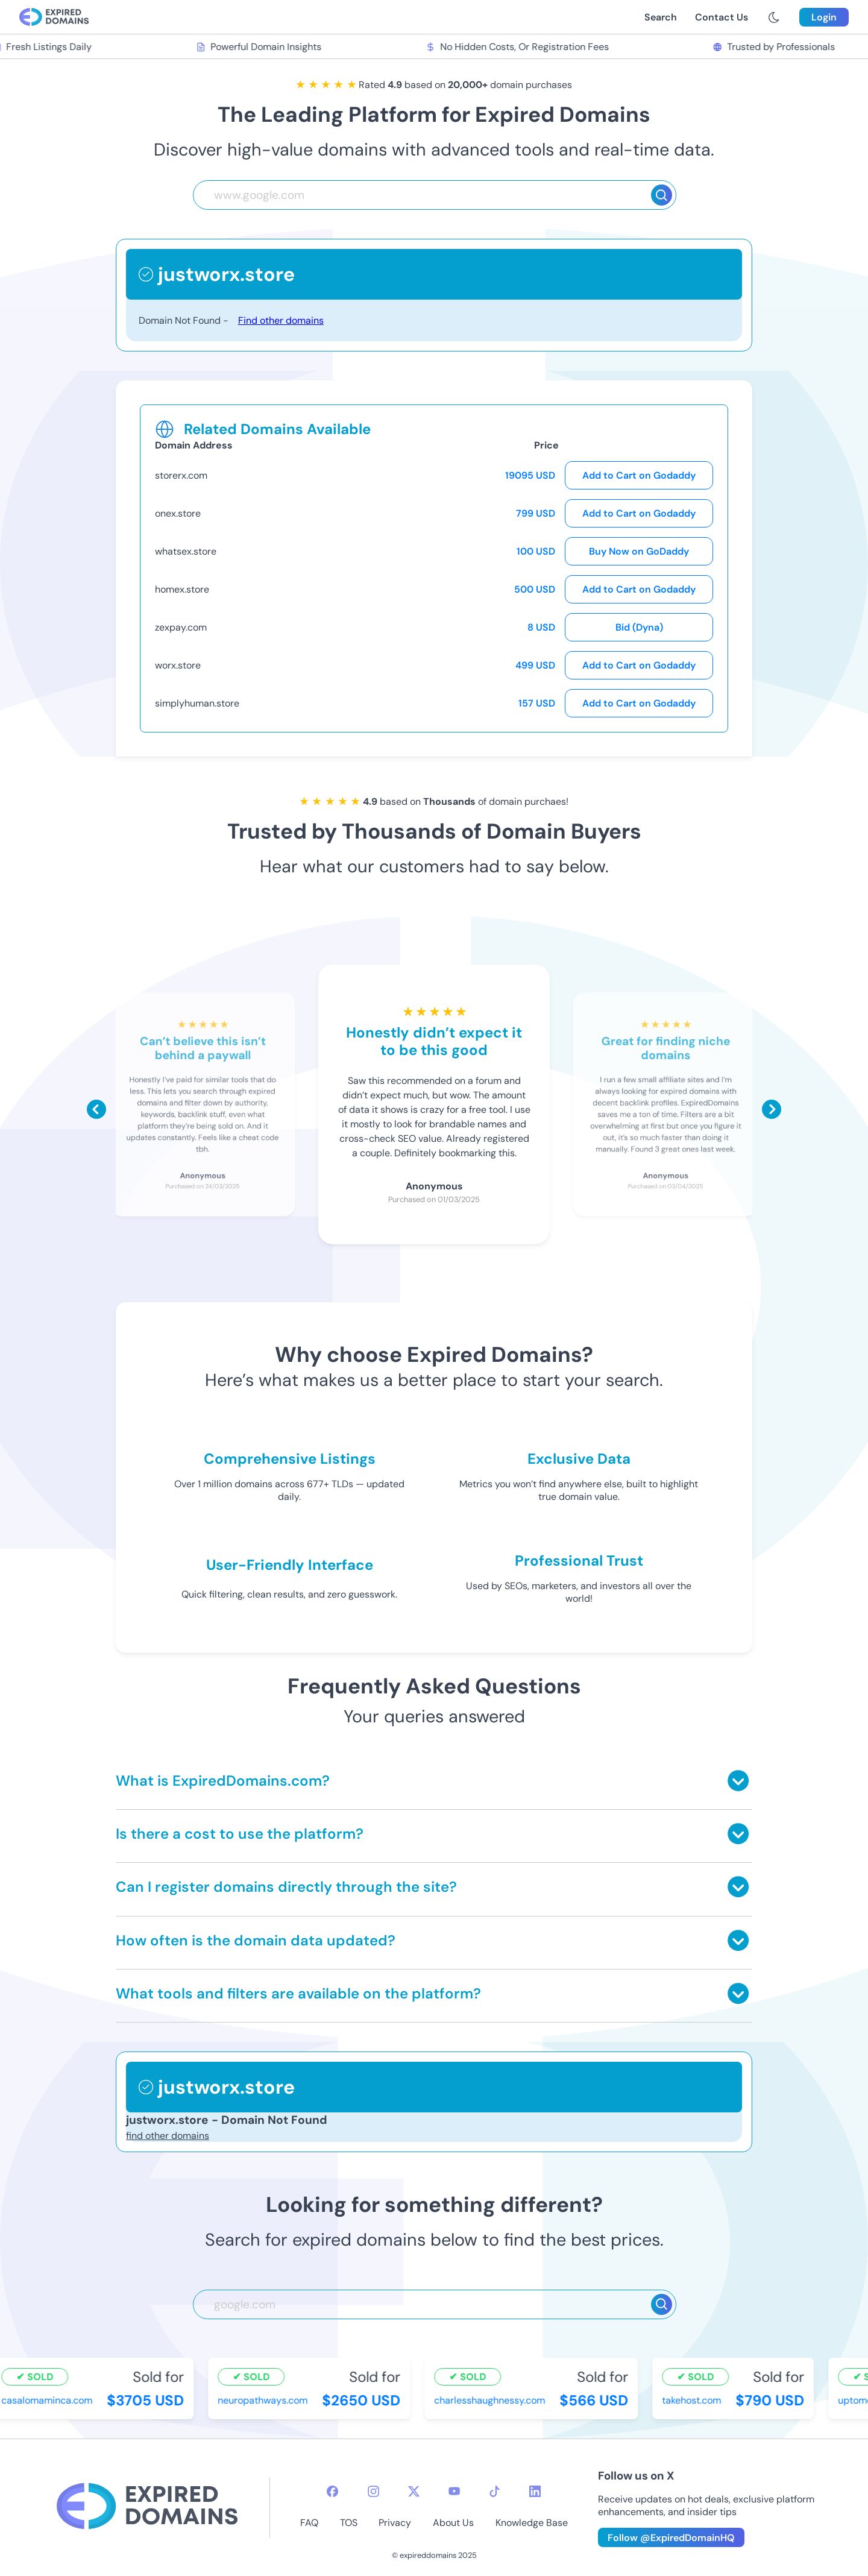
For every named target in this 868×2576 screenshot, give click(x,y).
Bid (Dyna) (639, 627)
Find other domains (281, 320)
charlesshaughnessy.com (491, 2400)
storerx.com (181, 475)
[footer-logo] (147, 2507)
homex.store (182, 589)
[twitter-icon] (414, 2491)
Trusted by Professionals (776, 46)
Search (660, 17)
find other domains (167, 2135)
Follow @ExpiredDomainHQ (671, 2537)
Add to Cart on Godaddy (639, 475)
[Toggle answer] (738, 1780)
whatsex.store (185, 551)
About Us (453, 2522)
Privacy (395, 2522)
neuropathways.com (265, 2400)
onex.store (178, 513)
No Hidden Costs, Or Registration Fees (519, 46)
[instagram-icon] (373, 2491)
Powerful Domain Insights (261, 46)
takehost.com (693, 2400)
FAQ (309, 2522)
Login (824, 17)
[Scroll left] (96, 1109)
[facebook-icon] (332, 2491)
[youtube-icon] (454, 2491)
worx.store (178, 665)
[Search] (661, 195)
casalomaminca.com (49, 2400)
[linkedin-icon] (535, 2491)
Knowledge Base (531, 2522)
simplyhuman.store (197, 703)
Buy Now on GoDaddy (639, 551)
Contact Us (721, 17)
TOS (348, 2522)
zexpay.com (181, 627)
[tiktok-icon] (494, 2491)
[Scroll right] (771, 1109)
